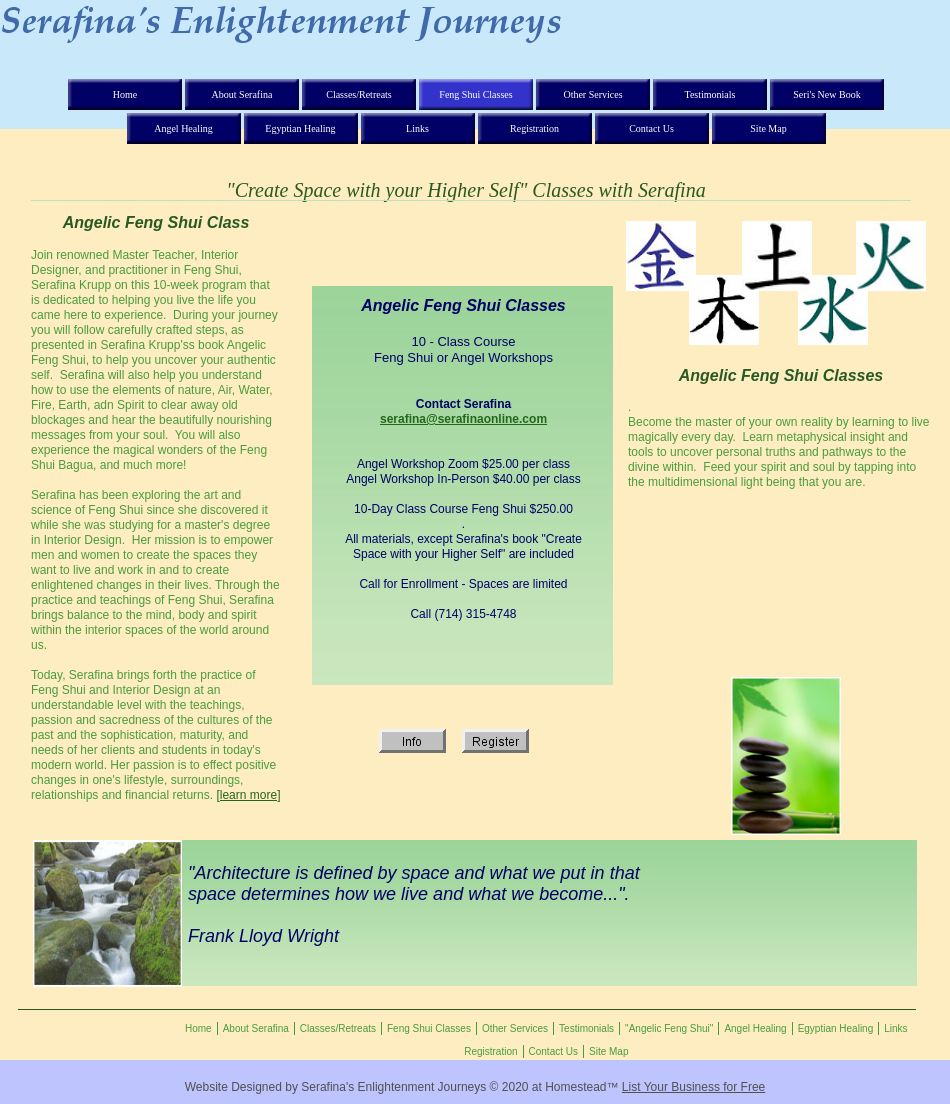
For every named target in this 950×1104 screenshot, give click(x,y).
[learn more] (248, 795)
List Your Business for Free (693, 1087)
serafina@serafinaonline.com (463, 419)
